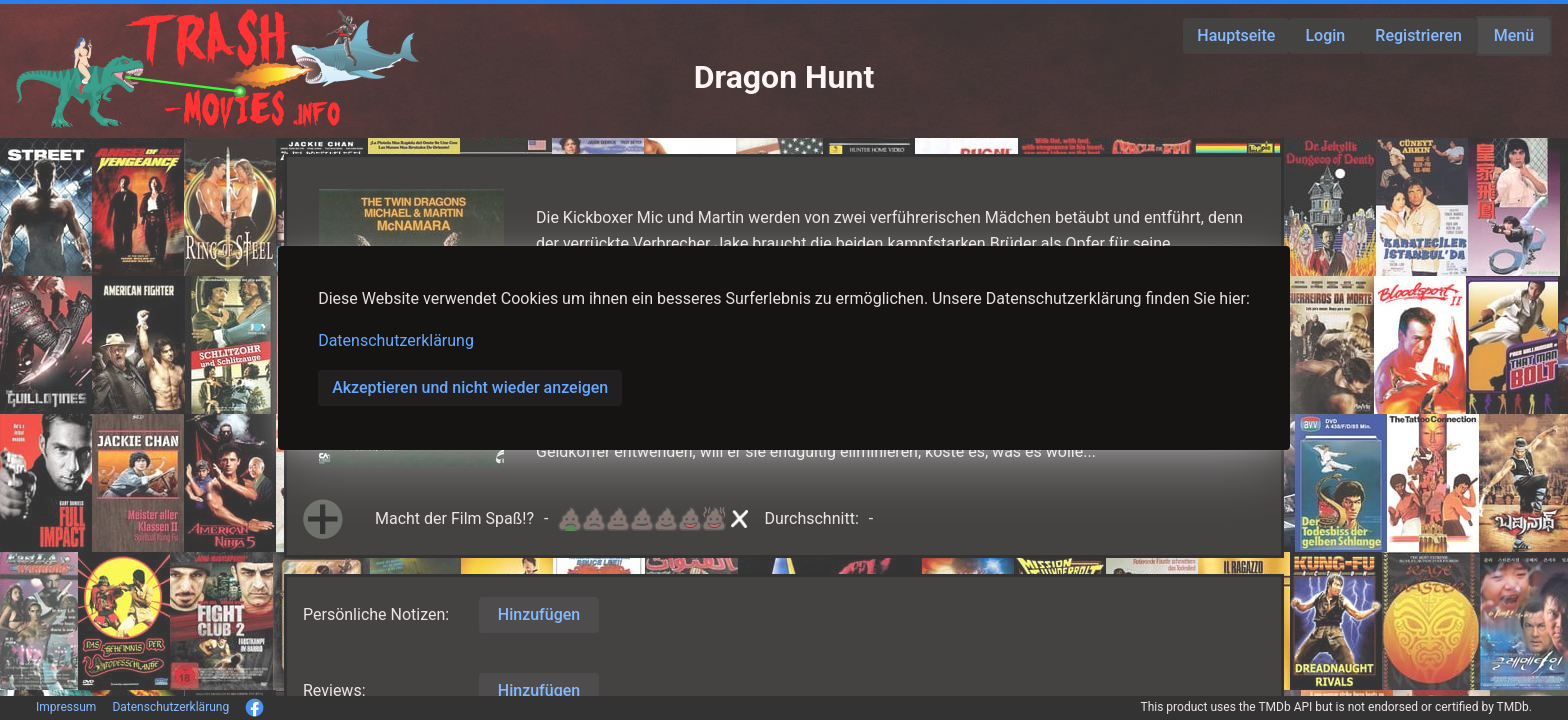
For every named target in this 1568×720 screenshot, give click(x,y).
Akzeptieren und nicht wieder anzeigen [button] (470, 387)
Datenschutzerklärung (396, 340)
